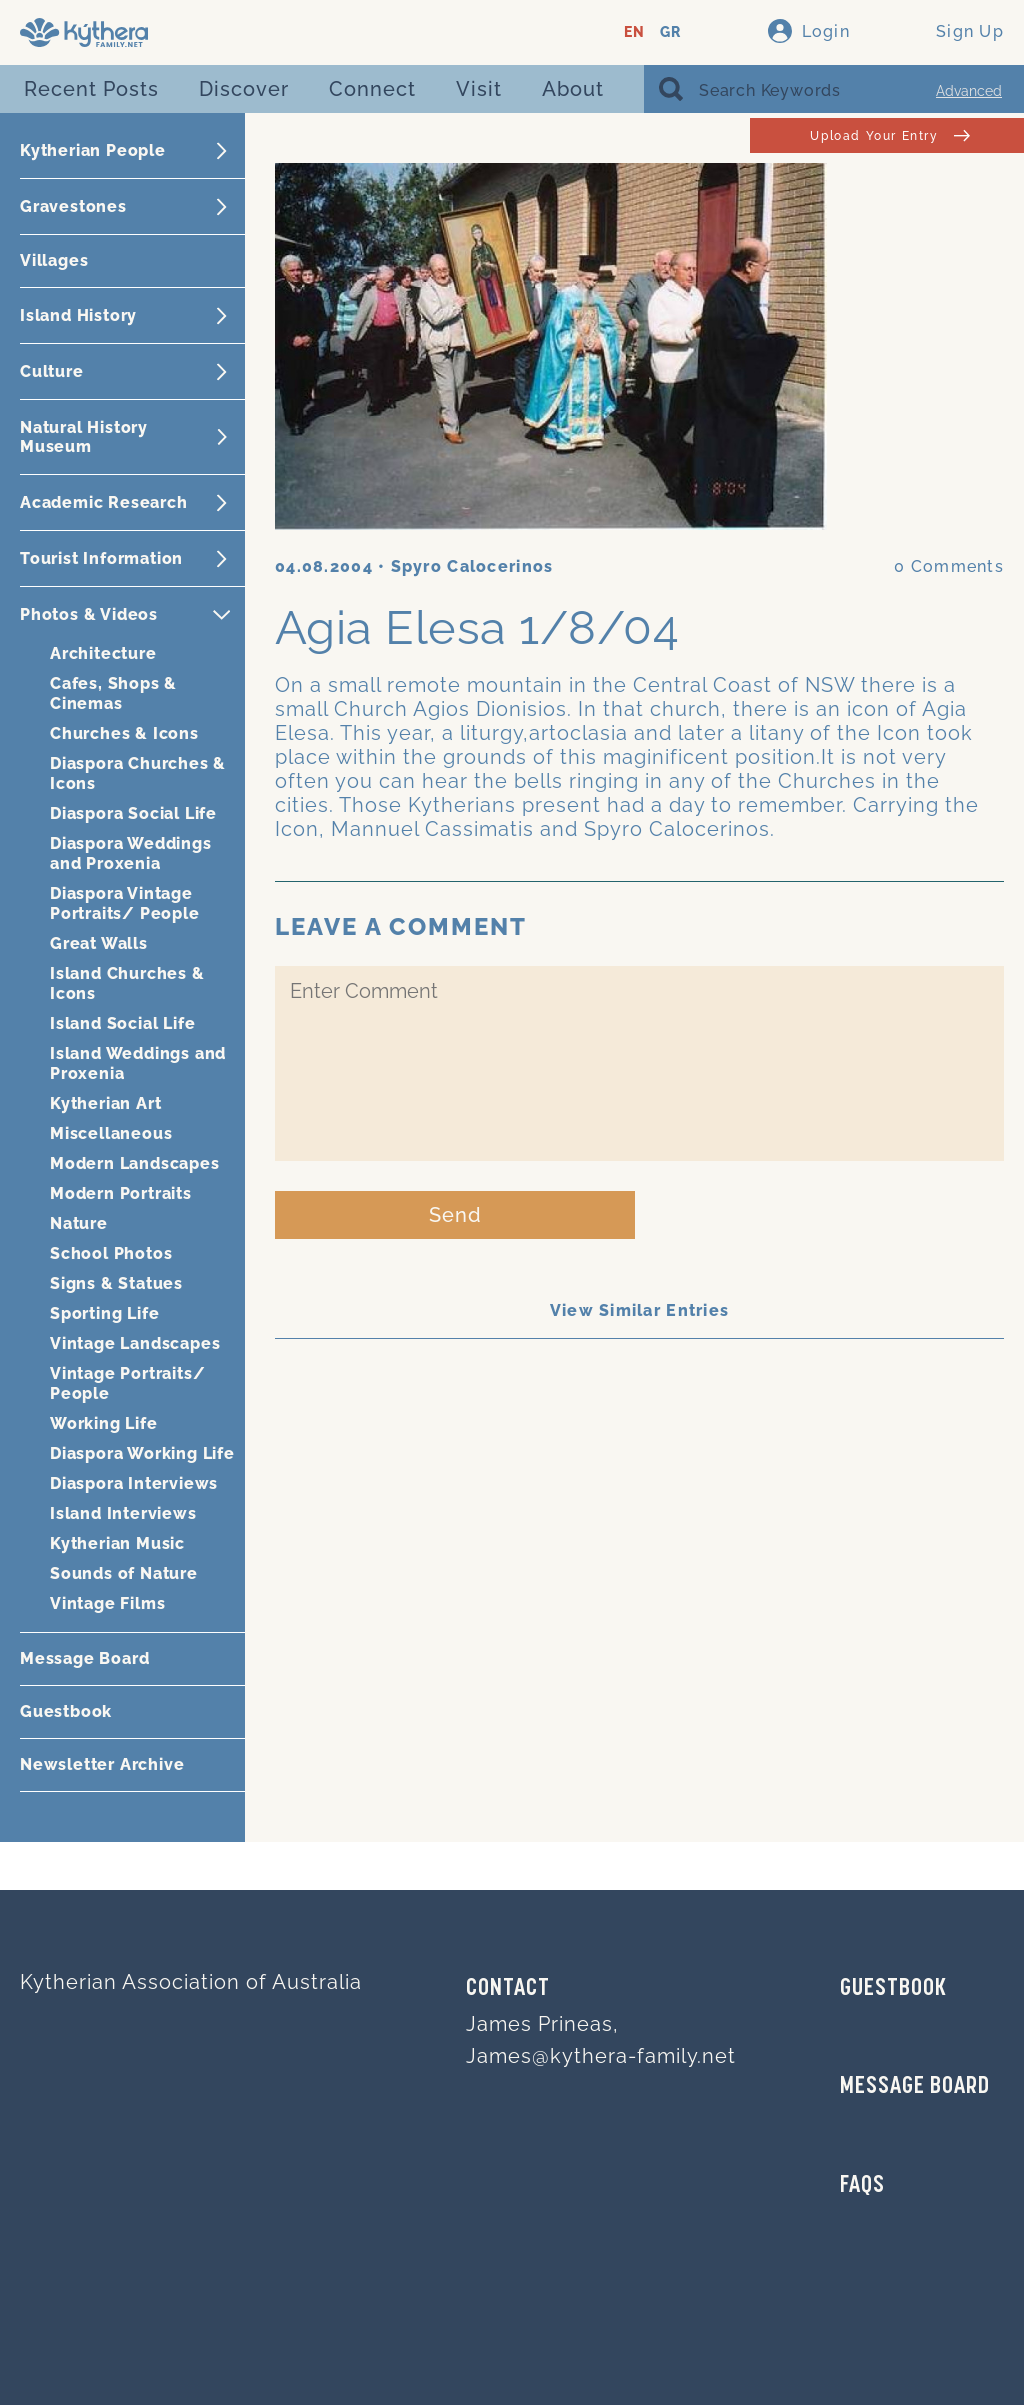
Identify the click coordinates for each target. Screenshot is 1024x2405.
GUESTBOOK (893, 1989)
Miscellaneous (111, 1133)
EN (634, 32)
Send (455, 1215)
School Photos (111, 1253)
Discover (244, 89)
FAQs (862, 2186)
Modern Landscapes (135, 1163)
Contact (508, 1989)
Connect (372, 89)
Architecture (103, 653)
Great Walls (99, 943)
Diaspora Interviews (134, 1483)
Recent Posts (91, 89)
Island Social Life (122, 1023)
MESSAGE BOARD (915, 2087)
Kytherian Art (105, 1103)
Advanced (969, 91)
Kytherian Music (117, 1543)
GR (670, 32)
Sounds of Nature (124, 1573)
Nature (79, 1223)
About (573, 89)
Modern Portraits (121, 1193)
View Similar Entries (640, 1310)
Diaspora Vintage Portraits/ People (125, 903)
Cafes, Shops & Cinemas (113, 693)
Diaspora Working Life (142, 1453)
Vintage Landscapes (135, 1343)
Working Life (104, 1423)
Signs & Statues (116, 1283)
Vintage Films (107, 1603)
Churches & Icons (124, 733)
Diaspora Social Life (133, 813)
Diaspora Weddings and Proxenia (131, 853)
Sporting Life (104, 1313)
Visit (479, 89)
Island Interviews (123, 1513)
